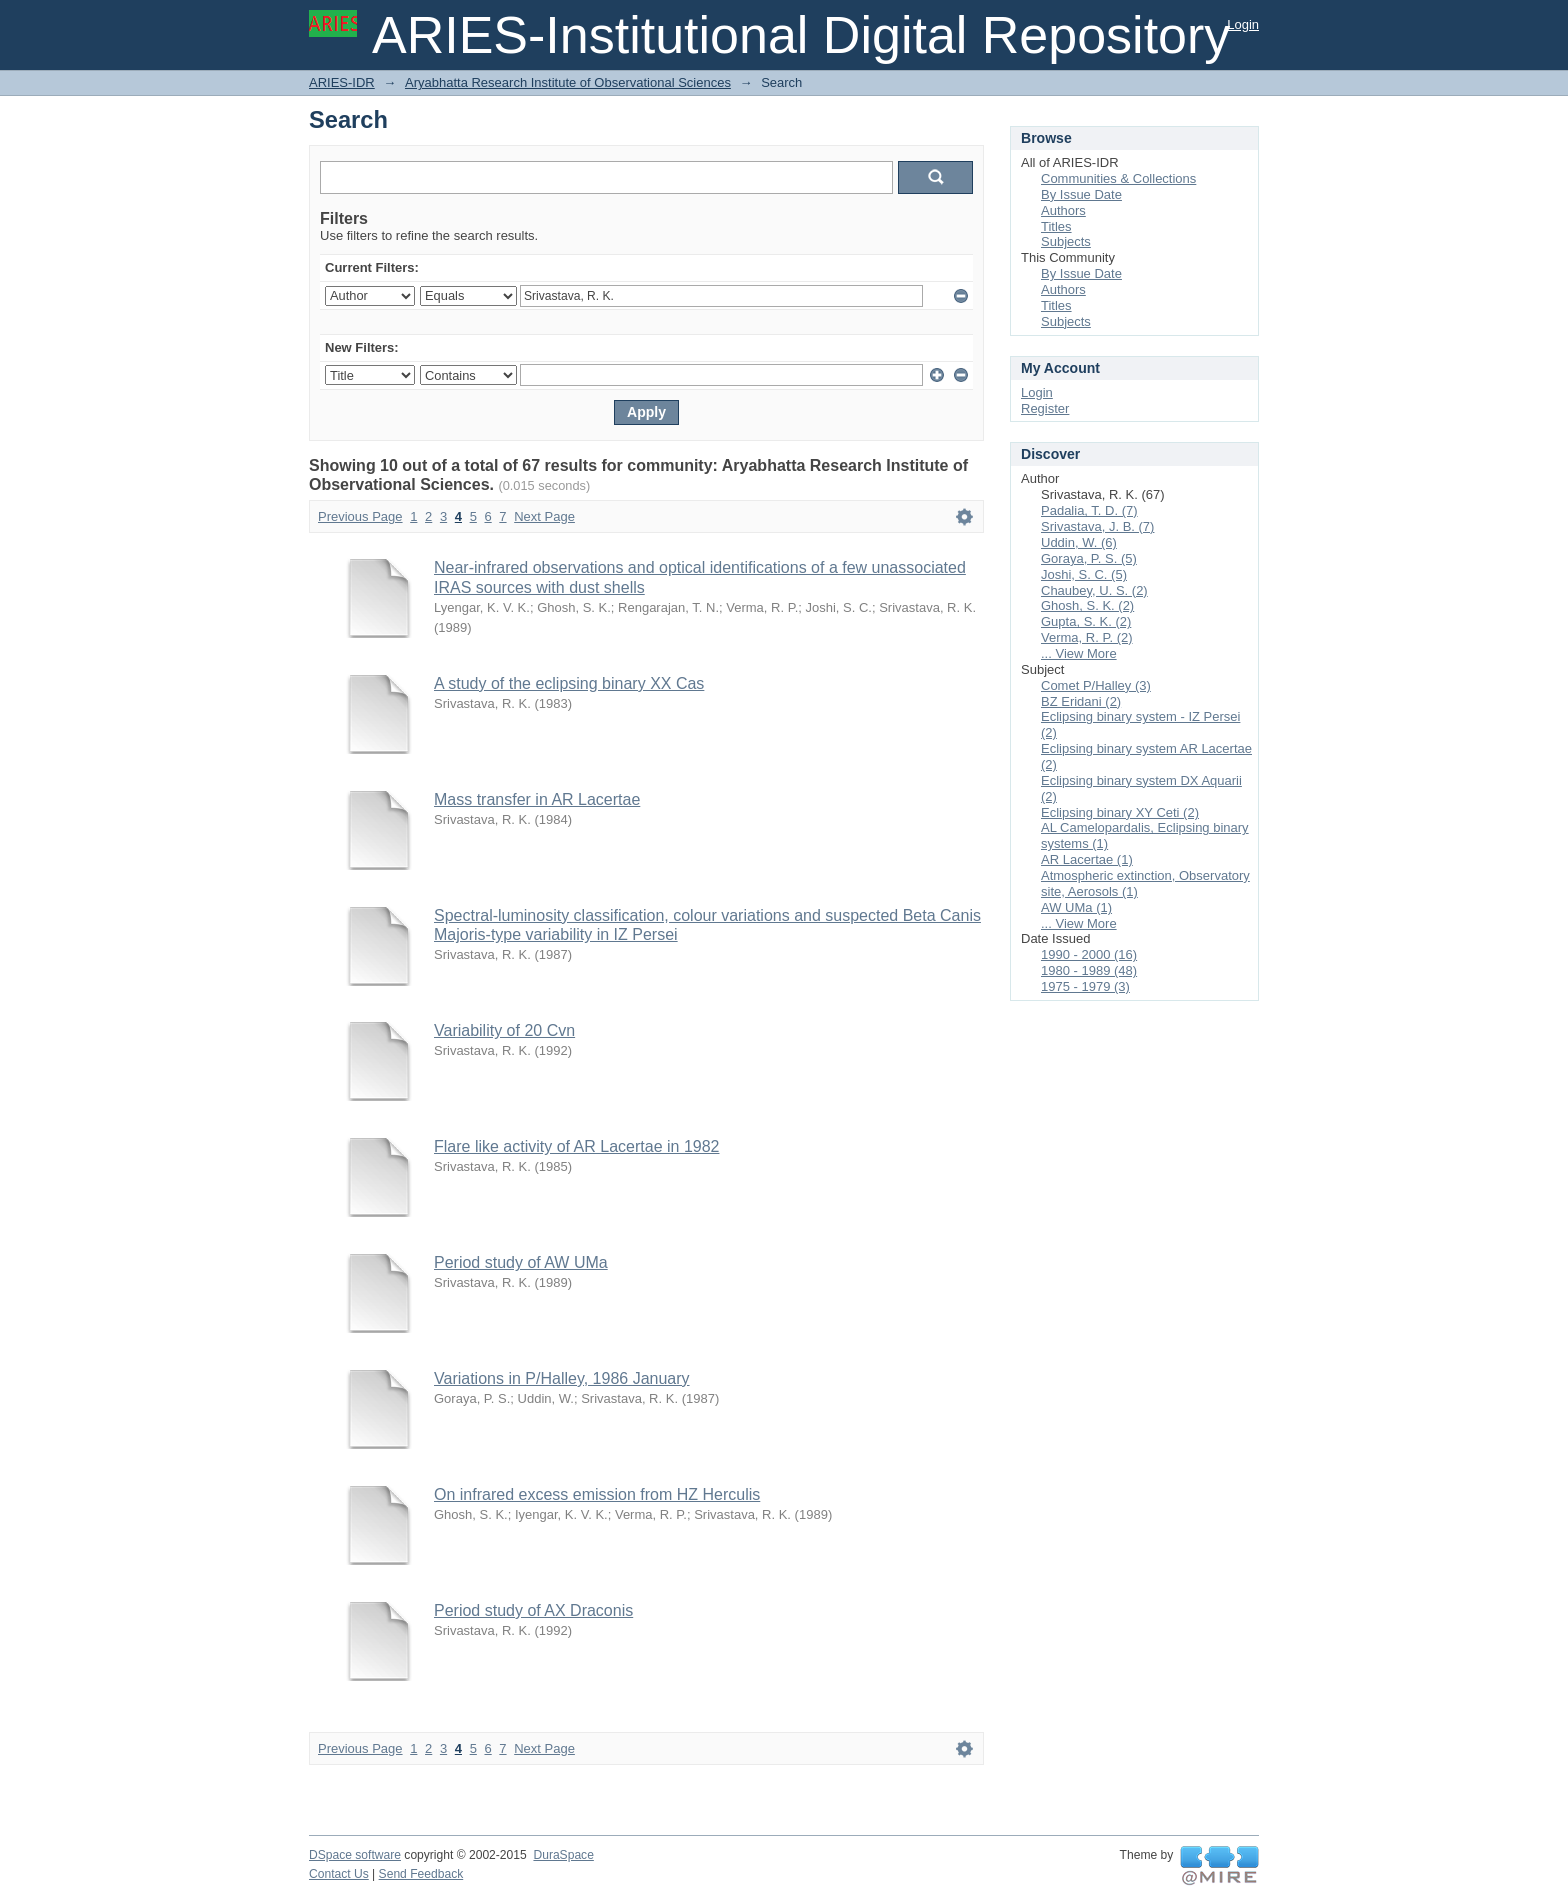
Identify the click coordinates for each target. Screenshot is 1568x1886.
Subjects (1066, 241)
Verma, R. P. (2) (1087, 637)
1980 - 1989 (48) (1089, 970)
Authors (1063, 210)
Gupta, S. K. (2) (1086, 621)
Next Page (544, 516)
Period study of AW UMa (521, 1262)
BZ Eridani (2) (1081, 701)
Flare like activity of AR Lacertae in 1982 (576, 1146)
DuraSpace (563, 1855)
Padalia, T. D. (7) (1089, 510)
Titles (1056, 226)
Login (1243, 24)
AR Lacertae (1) (1087, 859)
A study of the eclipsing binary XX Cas (569, 683)
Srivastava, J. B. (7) (1097, 526)
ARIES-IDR (342, 82)
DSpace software (355, 1855)
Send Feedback (421, 1874)
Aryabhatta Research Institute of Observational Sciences (568, 82)
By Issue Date (1081, 194)
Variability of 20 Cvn (504, 1030)
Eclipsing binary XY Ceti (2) (1120, 812)
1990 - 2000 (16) (1089, 954)
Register (1045, 408)
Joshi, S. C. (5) (1084, 574)
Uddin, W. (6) (1079, 542)
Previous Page (360, 516)
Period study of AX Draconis (533, 1610)
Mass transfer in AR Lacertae (537, 799)
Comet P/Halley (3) (1096, 685)
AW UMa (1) (1076, 907)
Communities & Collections (1118, 178)
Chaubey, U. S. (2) (1094, 590)
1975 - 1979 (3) (1085, 986)
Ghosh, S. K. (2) (1087, 605)
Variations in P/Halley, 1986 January (562, 1378)
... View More (1079, 653)
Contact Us (339, 1874)
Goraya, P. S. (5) (1089, 558)
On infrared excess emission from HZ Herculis (597, 1494)
